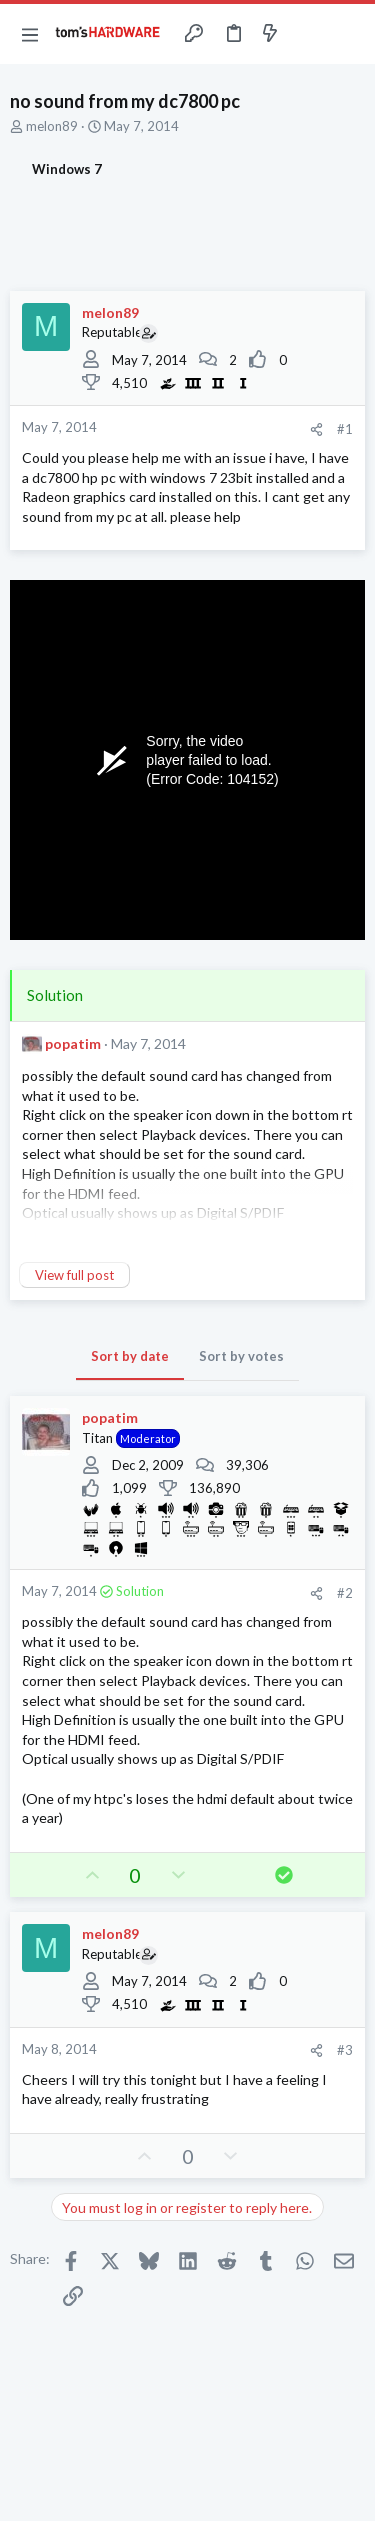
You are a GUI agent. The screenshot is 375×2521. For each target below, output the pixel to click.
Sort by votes (241, 1356)
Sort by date (130, 1356)
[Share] (316, 429)
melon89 (52, 126)
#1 (345, 429)
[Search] (348, 34)
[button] (30, 34)
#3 (345, 2050)
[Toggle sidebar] (309, 34)
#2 (345, 1593)
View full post (74, 1275)
